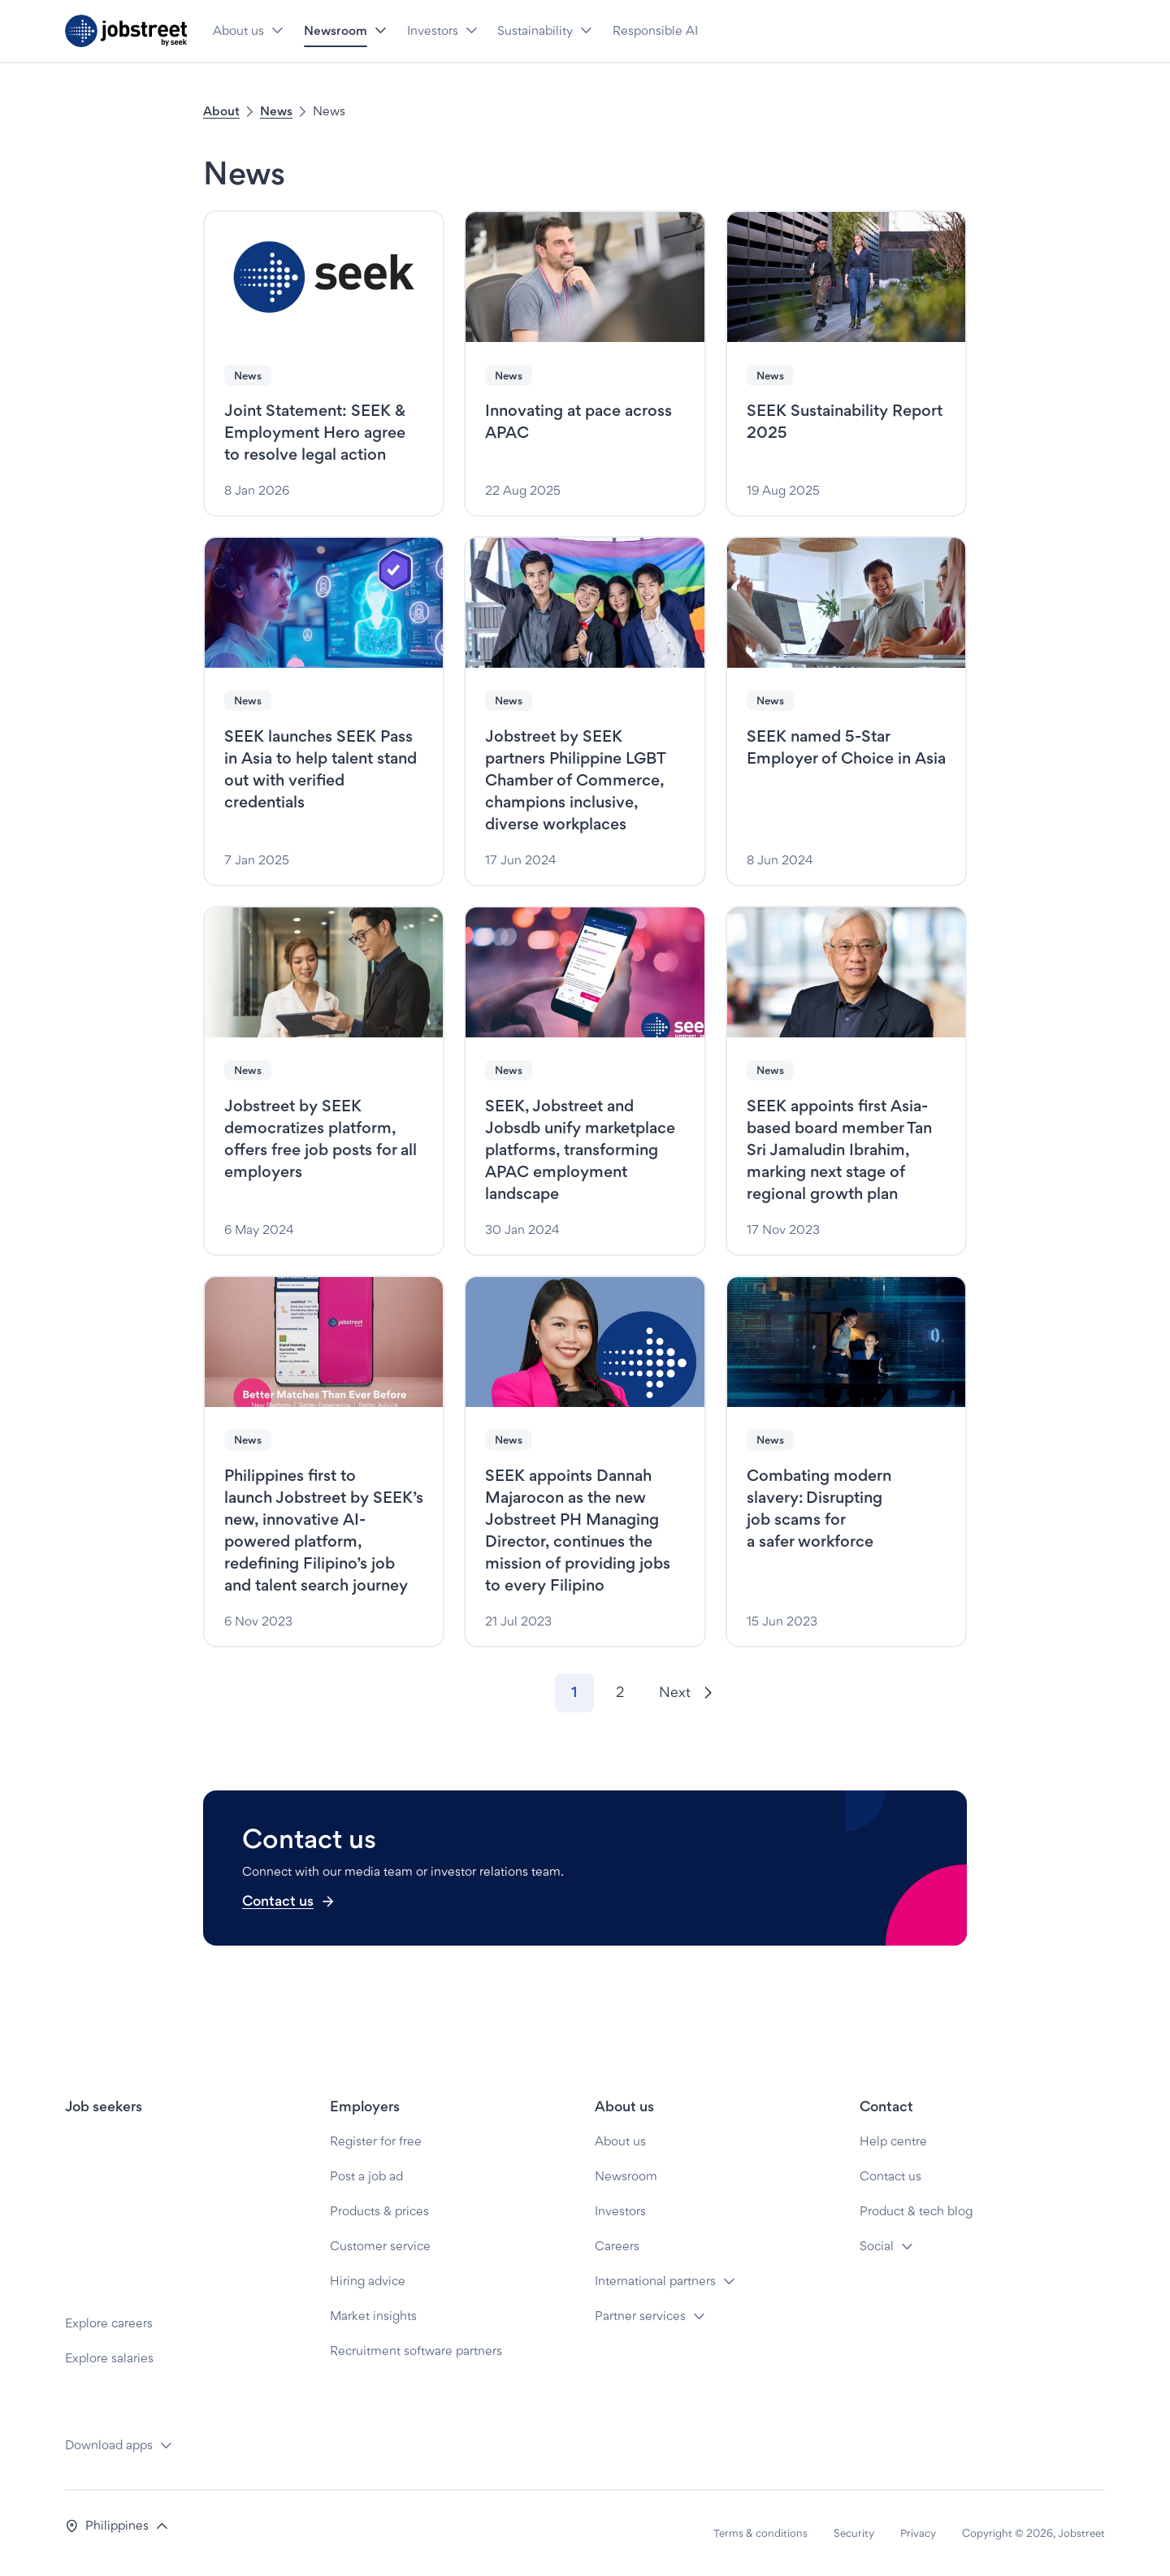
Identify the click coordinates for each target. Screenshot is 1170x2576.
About (221, 111)
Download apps (109, 2445)
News (276, 111)
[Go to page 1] (574, 1692)
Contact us (289, 1900)
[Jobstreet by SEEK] (126, 30)
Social (877, 2245)
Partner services (640, 2315)
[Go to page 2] (619, 1692)
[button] (277, 31)
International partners (655, 2280)
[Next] (686, 1692)
